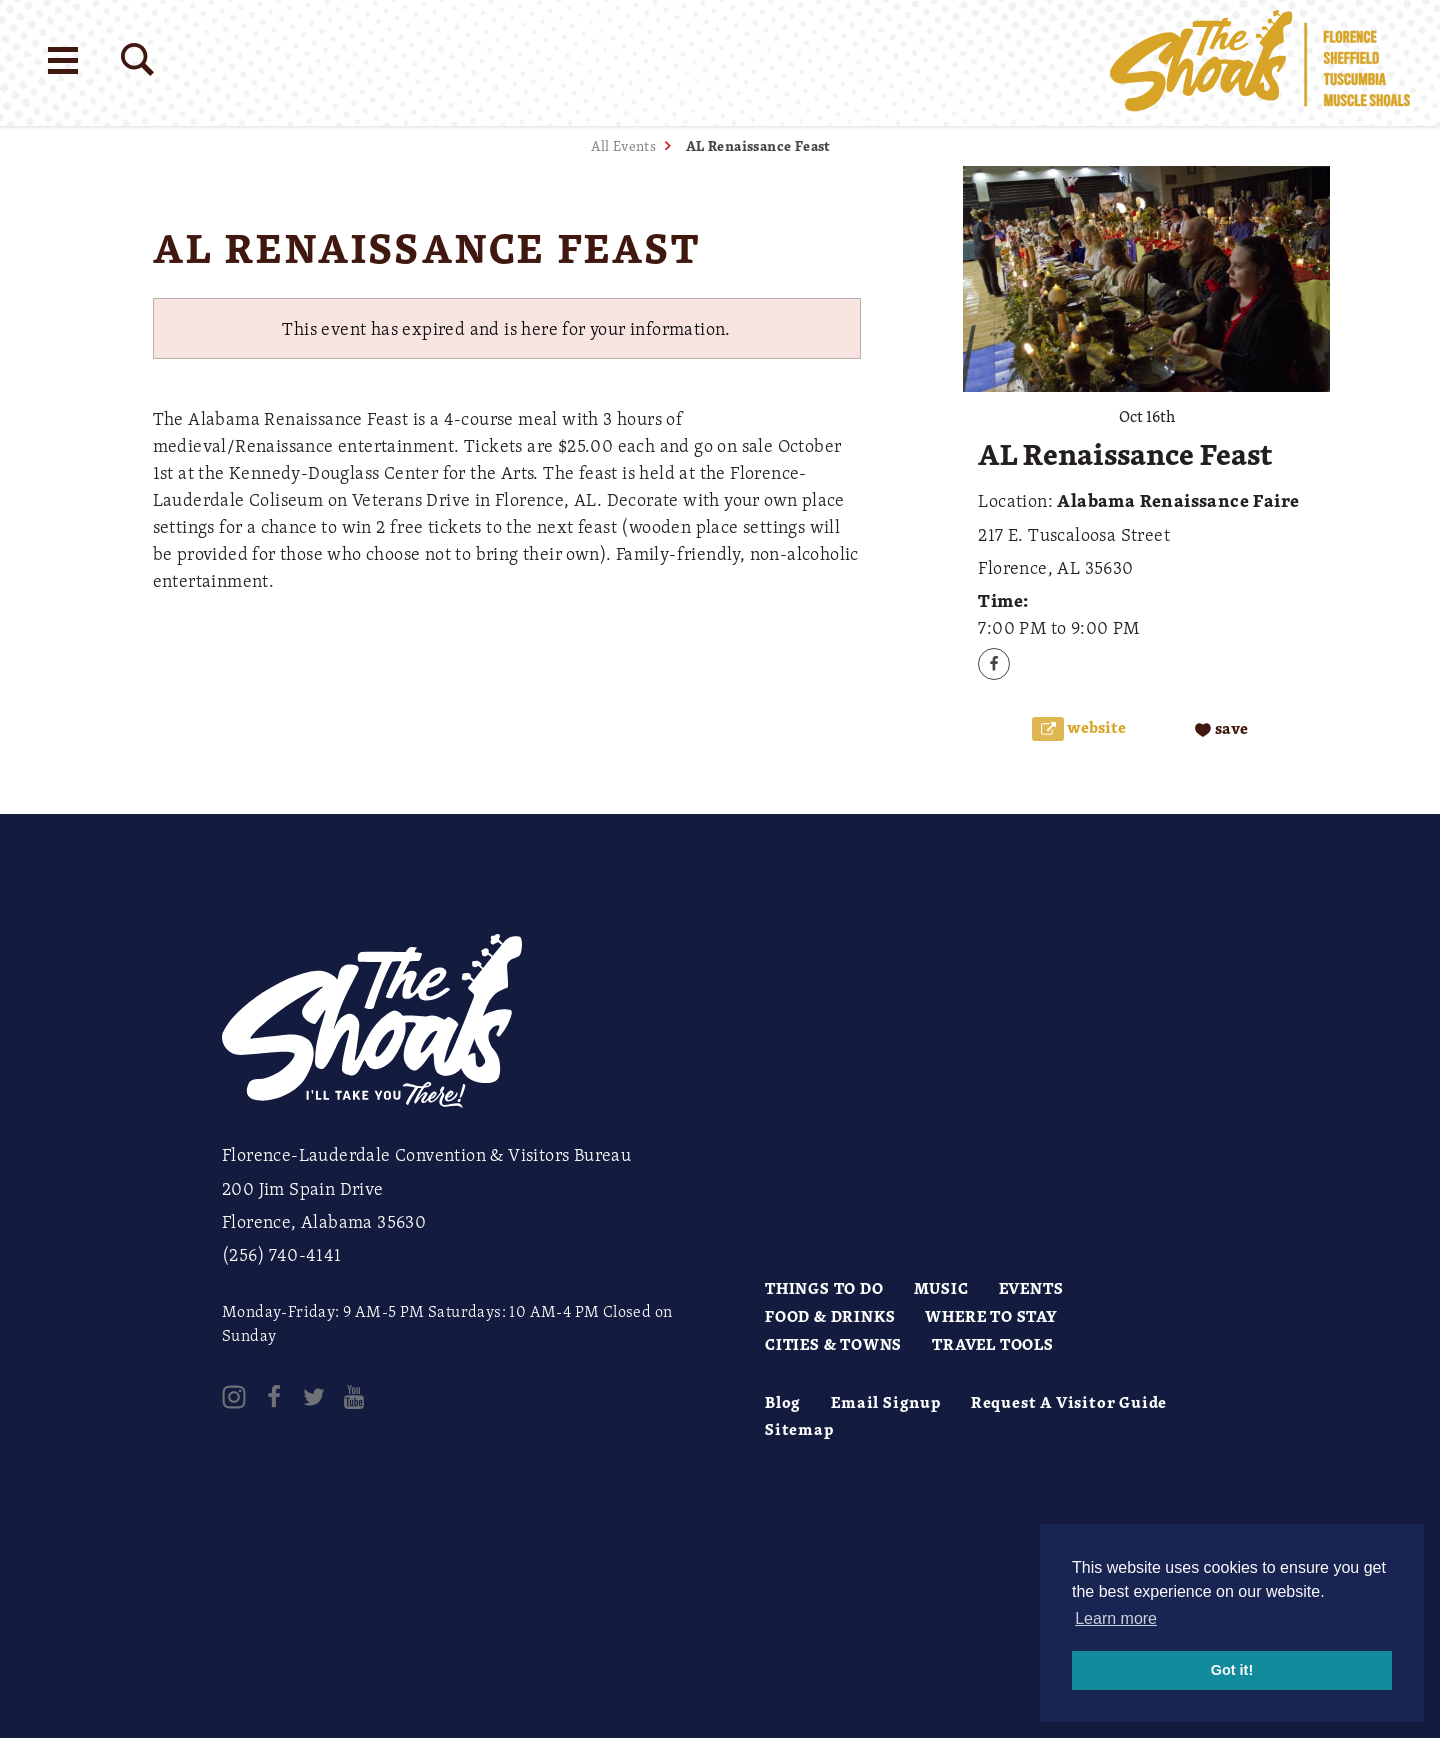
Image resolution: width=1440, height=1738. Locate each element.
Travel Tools (993, 1344)
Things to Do (824, 1288)
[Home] (1260, 63)
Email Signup (886, 1402)
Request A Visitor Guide (1069, 1402)
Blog (783, 1402)
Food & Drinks (830, 1316)
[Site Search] (137, 59)
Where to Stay (991, 1316)
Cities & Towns (833, 1344)
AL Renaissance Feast (758, 145)
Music (941, 1288)
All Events (623, 145)
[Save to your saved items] (1221, 729)
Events (1031, 1288)
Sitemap (799, 1429)
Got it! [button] (1232, 1670)
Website (1095, 727)
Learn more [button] (1116, 1618)
